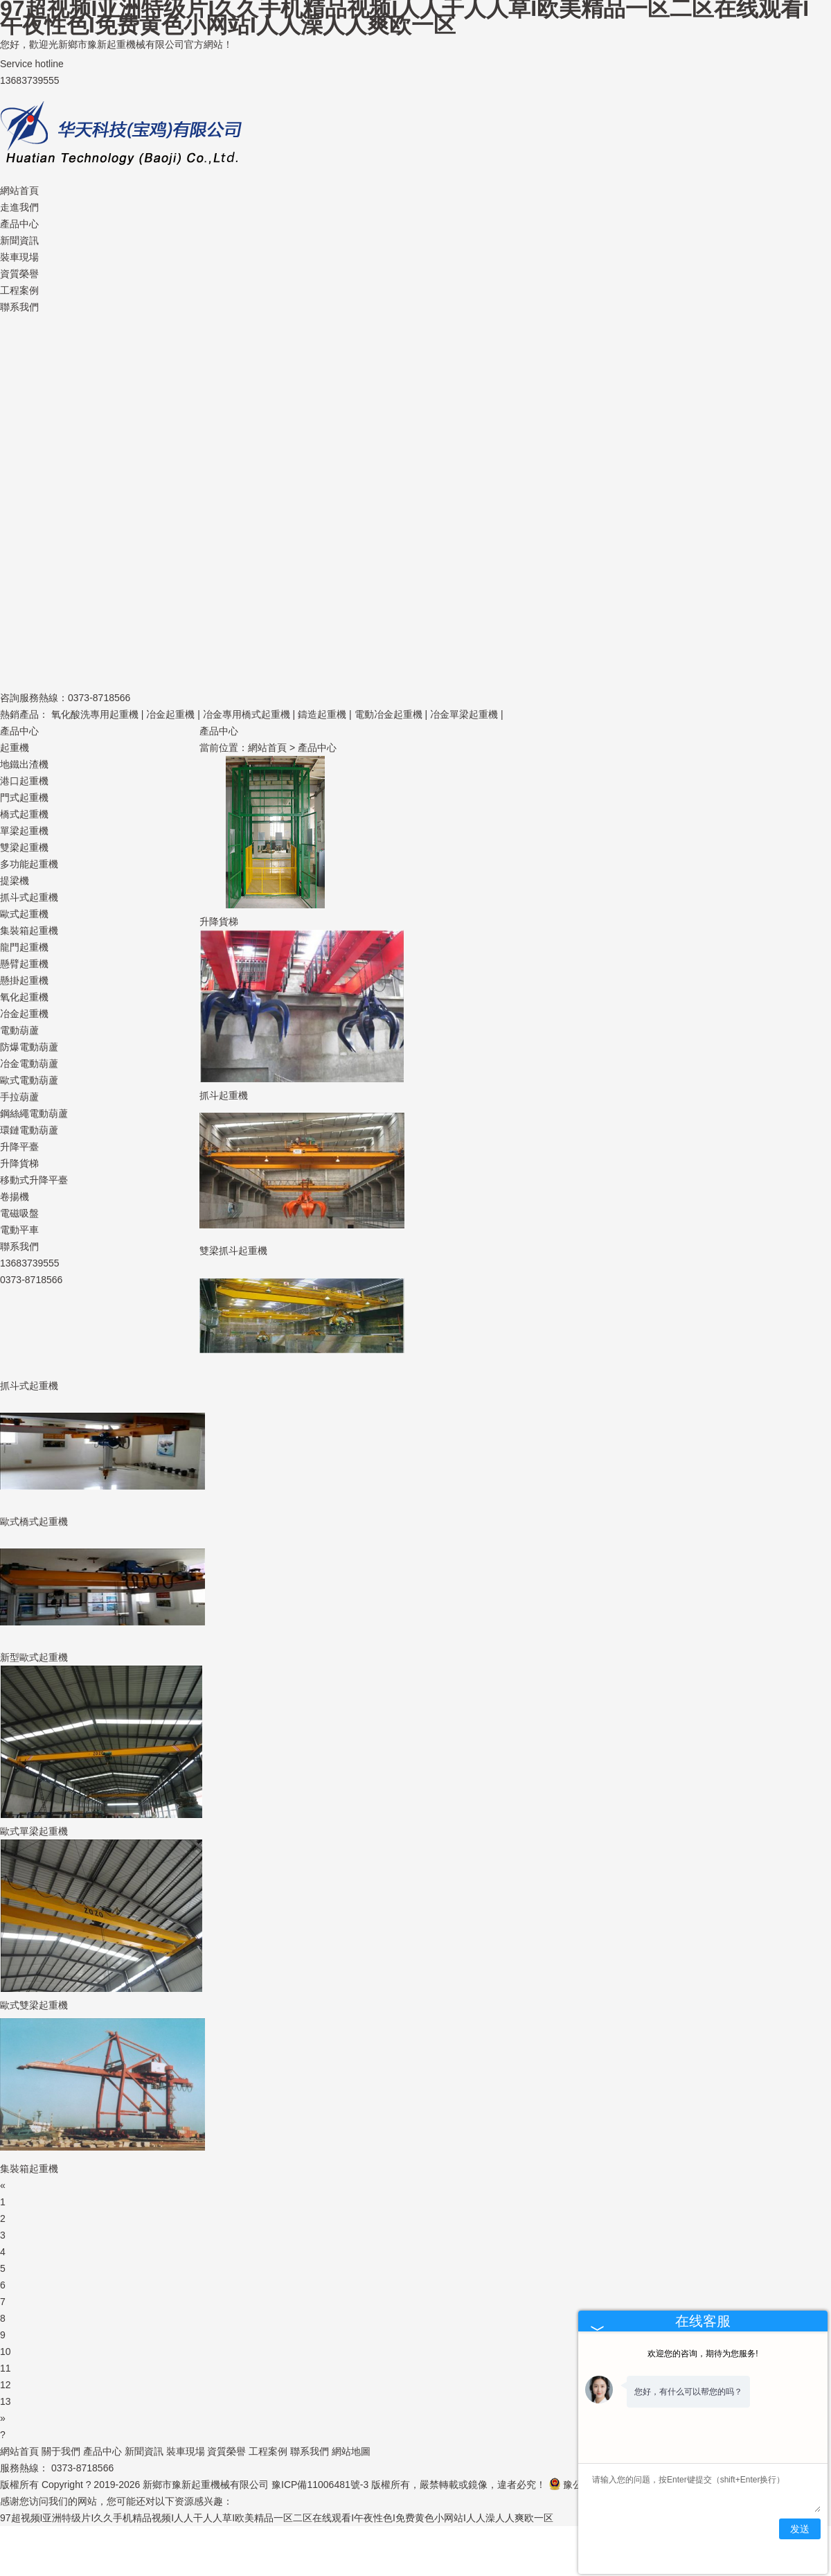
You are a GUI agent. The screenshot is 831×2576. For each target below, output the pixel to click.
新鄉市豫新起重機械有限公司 (206, 2484)
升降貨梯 (19, 1163)
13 (5, 2401)
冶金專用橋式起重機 (246, 714)
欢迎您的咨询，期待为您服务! (702, 2353)
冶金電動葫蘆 (29, 1063)
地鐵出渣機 (24, 764)
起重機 (14, 747)
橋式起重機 (24, 814)
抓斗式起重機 (29, 897)
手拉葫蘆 (19, 1096)
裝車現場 (19, 257)
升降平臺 (19, 1146)
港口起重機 (24, 780)
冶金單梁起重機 (464, 714)
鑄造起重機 (322, 714)
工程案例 (19, 290)
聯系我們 (19, 306)
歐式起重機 (24, 913)
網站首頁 (19, 190)
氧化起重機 (24, 997)
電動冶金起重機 (388, 714)
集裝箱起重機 (29, 930)
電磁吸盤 (19, 1213)
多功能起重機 (29, 864)
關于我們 (61, 2451)
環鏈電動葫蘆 (29, 1130)
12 (5, 2384)
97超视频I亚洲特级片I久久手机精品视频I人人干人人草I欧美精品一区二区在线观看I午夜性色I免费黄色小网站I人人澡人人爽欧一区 (276, 2517)
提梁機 (14, 880)
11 (5, 2368)
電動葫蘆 (19, 1030)
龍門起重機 (24, 947)
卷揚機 (14, 1196)
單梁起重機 (24, 830)
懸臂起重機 (24, 963)
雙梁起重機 (24, 847)
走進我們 (19, 207)
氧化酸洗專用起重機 (94, 714)
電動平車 (19, 1229)
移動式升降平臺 (34, 1179)
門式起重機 (24, 797)
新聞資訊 (19, 240)
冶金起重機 (170, 714)
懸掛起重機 (24, 980)
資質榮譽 (19, 273)
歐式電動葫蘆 (29, 1080)
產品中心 (19, 223)
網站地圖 (351, 2451)
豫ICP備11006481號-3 (319, 2484)
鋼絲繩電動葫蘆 (34, 1113)
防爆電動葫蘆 (29, 1046)
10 (5, 2351)
